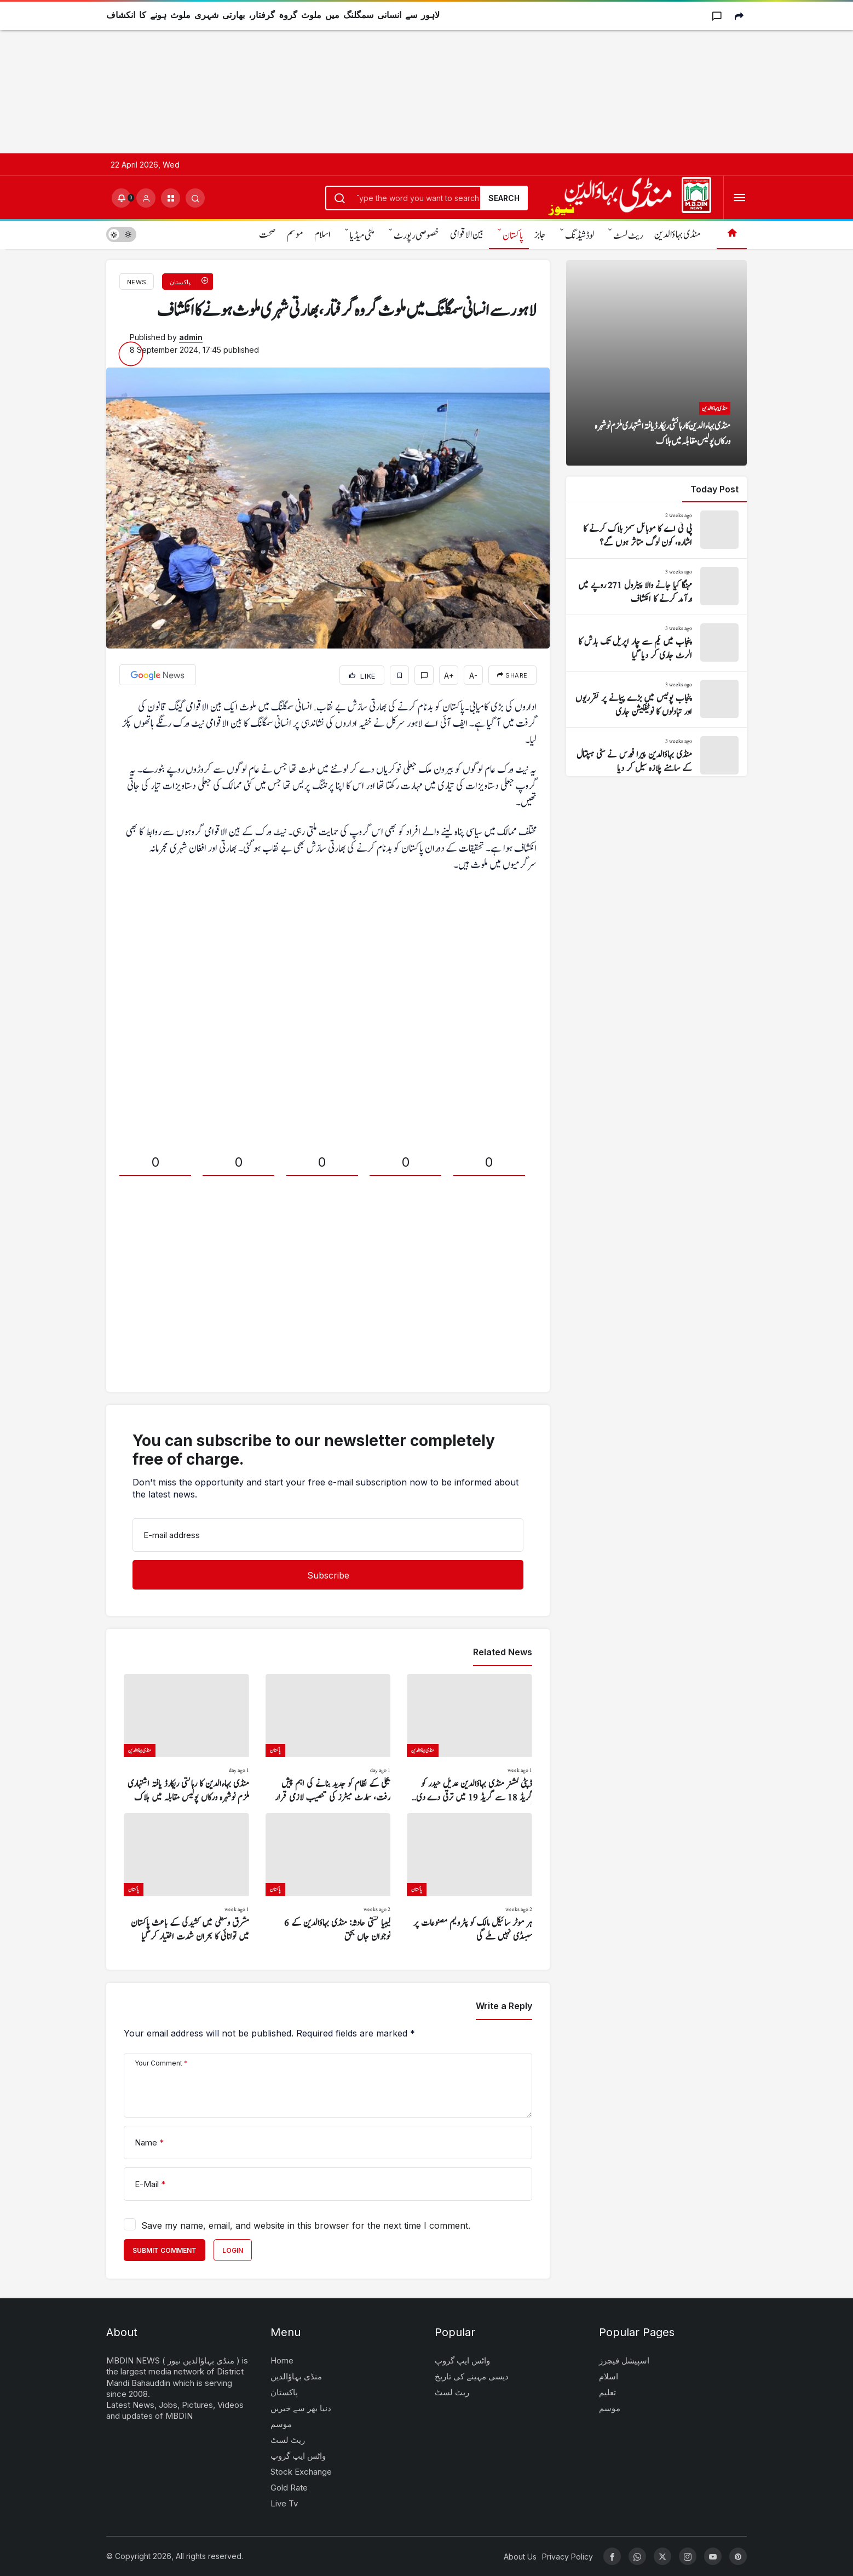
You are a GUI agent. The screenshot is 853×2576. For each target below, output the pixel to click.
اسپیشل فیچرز (624, 2360)
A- (473, 675)
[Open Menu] (739, 198)
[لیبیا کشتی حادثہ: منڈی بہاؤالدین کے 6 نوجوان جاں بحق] (328, 1878)
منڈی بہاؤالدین (677, 234)
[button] (170, 198)
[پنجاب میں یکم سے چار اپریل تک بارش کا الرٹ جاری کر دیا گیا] (656, 643)
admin (191, 337)
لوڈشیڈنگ (579, 235)
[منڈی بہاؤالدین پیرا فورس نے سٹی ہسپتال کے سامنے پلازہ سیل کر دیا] (656, 756)
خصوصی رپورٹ (416, 235)
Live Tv (284, 2503)
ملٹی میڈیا (362, 235)
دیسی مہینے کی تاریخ (472, 2376)
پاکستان (513, 235)
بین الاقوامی (466, 234)
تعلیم (607, 2392)
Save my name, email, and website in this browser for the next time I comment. (305, 2225)
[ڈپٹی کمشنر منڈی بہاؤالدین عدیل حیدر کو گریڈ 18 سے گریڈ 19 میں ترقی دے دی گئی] (469, 1739)
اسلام (322, 234)
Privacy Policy (567, 2556)
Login (232, 2250)
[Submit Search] (195, 198)
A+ (449, 675)
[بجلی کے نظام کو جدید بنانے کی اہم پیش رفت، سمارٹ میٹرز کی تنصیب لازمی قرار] (328, 1739)
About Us (520, 2556)
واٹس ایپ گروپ (298, 2456)
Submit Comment (164, 2250)
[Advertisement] (328, 76)
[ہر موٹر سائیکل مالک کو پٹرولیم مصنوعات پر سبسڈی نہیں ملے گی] (469, 1878)
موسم (295, 234)
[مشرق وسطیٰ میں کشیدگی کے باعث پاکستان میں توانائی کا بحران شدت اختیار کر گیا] (186, 1878)
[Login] (145, 198)
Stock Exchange (301, 2471)
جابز (540, 234)
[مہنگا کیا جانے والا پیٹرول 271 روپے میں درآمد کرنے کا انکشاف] (656, 587)
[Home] (732, 234)
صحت (267, 234)
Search (504, 198)
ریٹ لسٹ (628, 235)
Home (281, 2360)
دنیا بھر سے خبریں (300, 2408)
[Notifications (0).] (121, 198)
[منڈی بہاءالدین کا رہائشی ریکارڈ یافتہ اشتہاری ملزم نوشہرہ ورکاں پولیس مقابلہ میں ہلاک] (186, 1739)
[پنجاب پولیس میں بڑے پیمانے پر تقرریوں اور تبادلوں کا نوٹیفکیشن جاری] (656, 699)
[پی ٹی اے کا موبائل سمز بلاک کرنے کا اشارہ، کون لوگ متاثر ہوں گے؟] (656, 530)
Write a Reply (504, 2005)
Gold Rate (289, 2487)
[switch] (121, 234)
